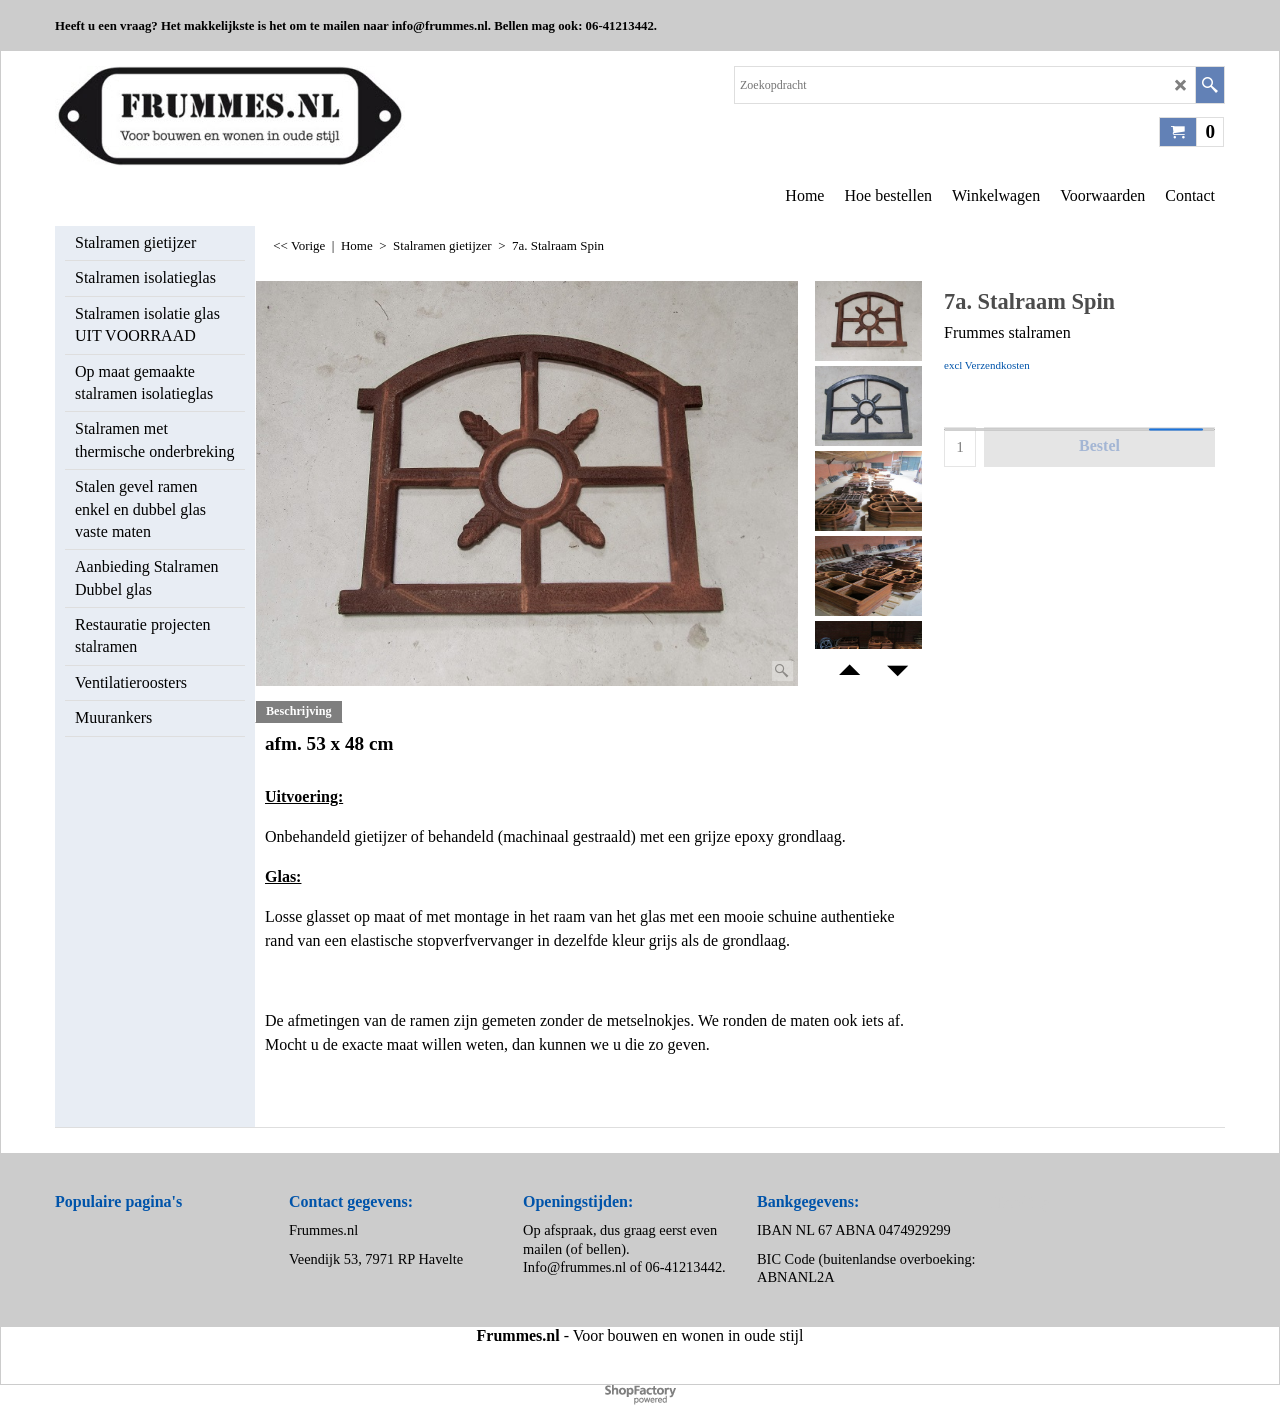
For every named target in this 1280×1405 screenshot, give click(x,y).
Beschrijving (299, 711)
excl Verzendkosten (987, 365)
